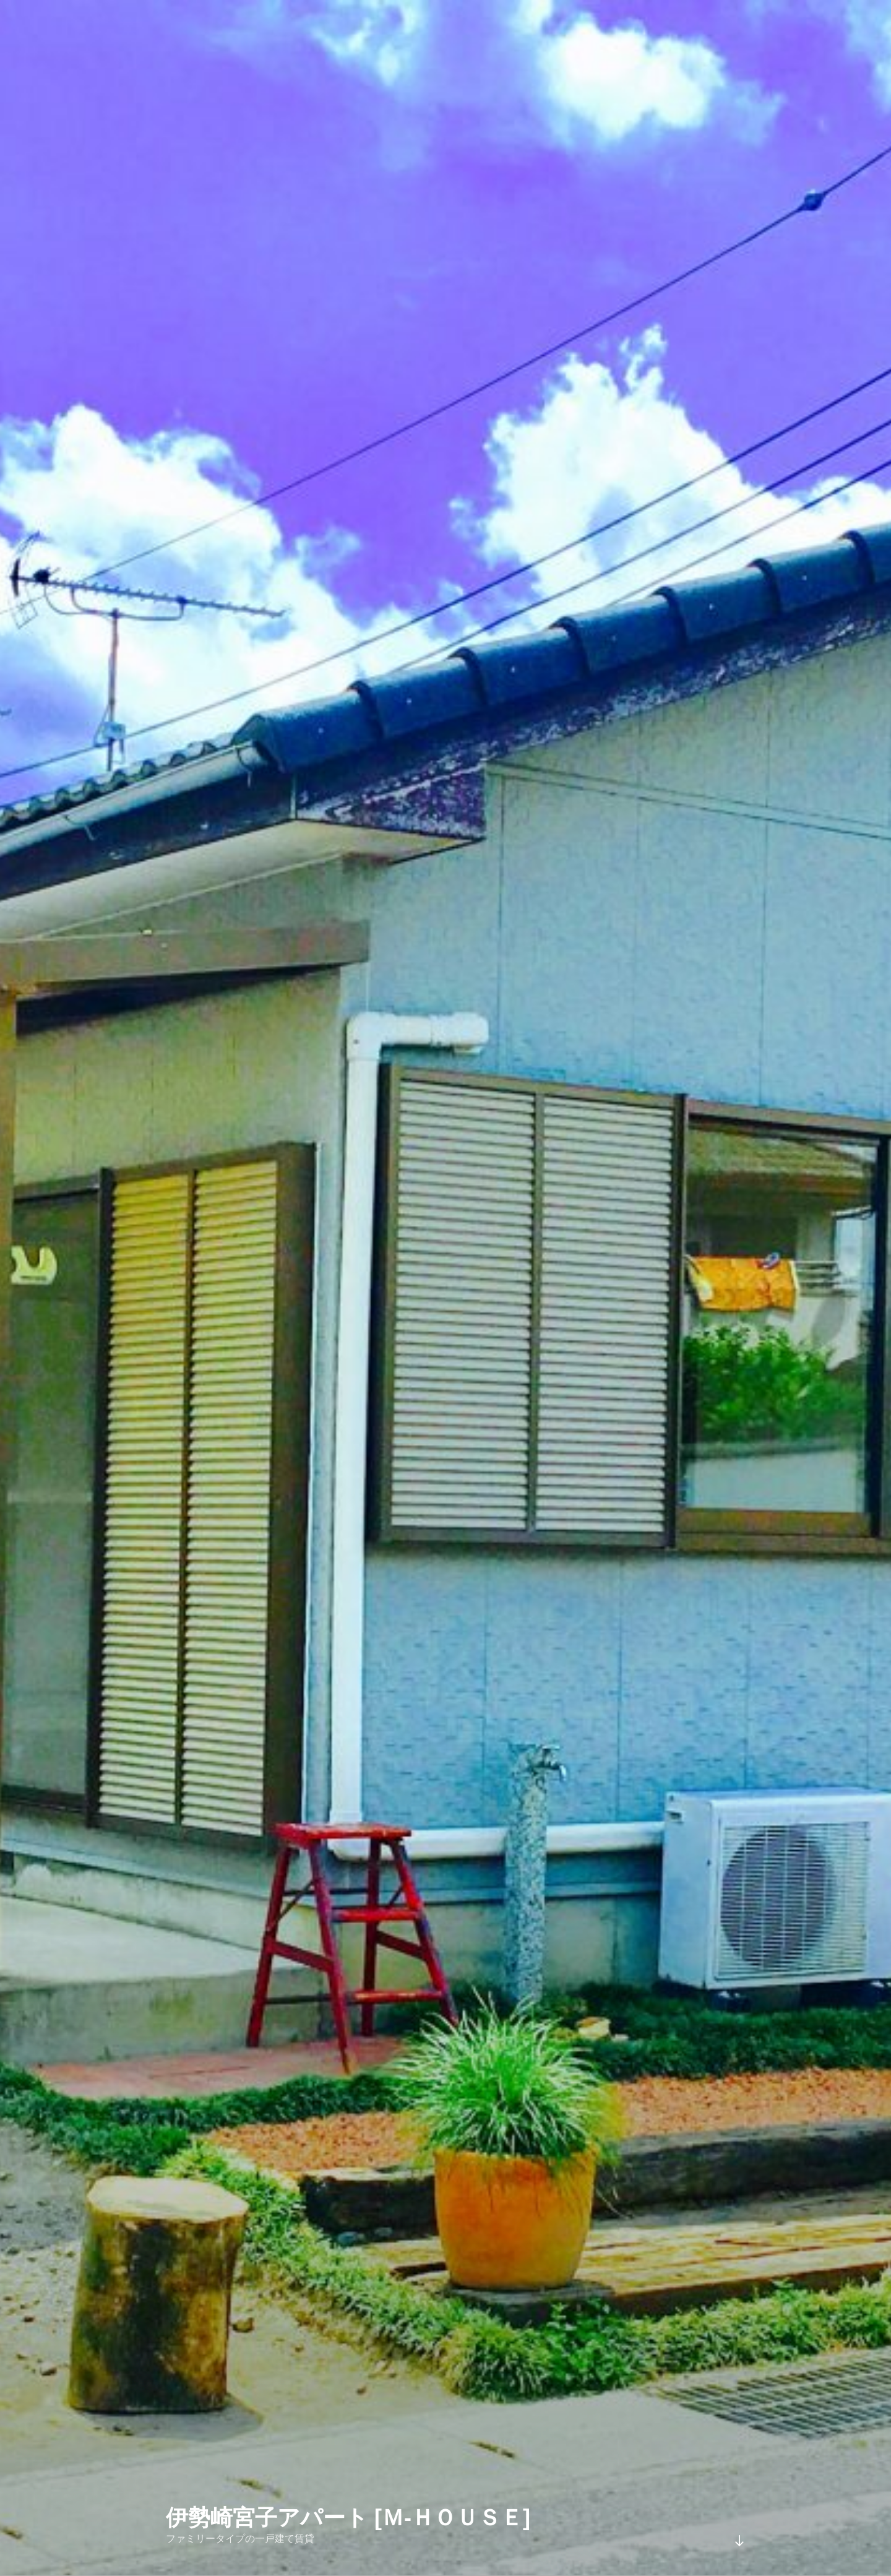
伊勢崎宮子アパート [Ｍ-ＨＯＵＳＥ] (348, 2517)
